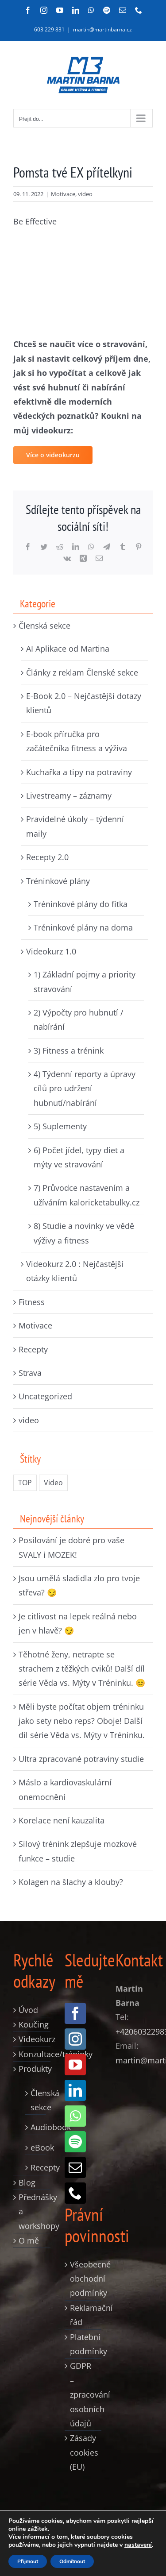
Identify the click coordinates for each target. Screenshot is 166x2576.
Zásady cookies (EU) (83, 2452)
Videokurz (32, 2039)
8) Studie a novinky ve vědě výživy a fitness (84, 1232)
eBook (36, 2147)
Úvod (28, 2009)
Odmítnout (72, 2561)
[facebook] (75, 2013)
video (85, 194)
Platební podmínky (83, 2344)
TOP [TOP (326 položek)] (25, 1482)
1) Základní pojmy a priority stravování (84, 981)
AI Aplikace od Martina (67, 648)
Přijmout (27, 2561)
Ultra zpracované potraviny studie (81, 1758)
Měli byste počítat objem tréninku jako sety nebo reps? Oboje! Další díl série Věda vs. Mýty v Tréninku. (82, 1721)
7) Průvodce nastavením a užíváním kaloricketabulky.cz (86, 1194)
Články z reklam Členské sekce (82, 672)
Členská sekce (44, 625)
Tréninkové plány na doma (83, 927)
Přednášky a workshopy (32, 2211)
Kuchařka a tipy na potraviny (79, 772)
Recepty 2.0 (47, 857)
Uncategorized (45, 1396)
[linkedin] (75, 2090)
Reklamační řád (83, 2314)
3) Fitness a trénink (69, 1050)
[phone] (75, 2193)
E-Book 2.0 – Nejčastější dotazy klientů (83, 703)
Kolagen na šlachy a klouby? (71, 1882)
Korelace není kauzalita (61, 1820)
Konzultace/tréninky (32, 2054)
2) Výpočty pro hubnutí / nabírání (79, 1019)
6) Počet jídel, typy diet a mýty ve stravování (79, 1157)
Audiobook (36, 2127)
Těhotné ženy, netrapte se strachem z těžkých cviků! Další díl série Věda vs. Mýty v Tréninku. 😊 (82, 1668)
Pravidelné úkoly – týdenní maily (75, 826)
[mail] (75, 2167)
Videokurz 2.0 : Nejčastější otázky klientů (75, 1271)
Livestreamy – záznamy (69, 795)
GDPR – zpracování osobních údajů (83, 2394)
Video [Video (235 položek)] (53, 1482)
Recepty (33, 1349)
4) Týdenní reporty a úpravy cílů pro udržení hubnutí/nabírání (84, 1088)
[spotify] (75, 2141)
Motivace (63, 194)
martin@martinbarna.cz (102, 29)
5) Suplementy (60, 1126)
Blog (27, 2182)
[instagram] (75, 2039)
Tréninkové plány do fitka (80, 904)
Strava (30, 1372)
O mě (29, 2240)
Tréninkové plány (58, 881)
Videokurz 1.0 (51, 951)
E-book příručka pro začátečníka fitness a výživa (76, 741)
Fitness (32, 1302)
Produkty (32, 2068)
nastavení (138, 2545)
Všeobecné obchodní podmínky (83, 2278)
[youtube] (75, 2064)
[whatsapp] (75, 2116)
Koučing (32, 2024)
